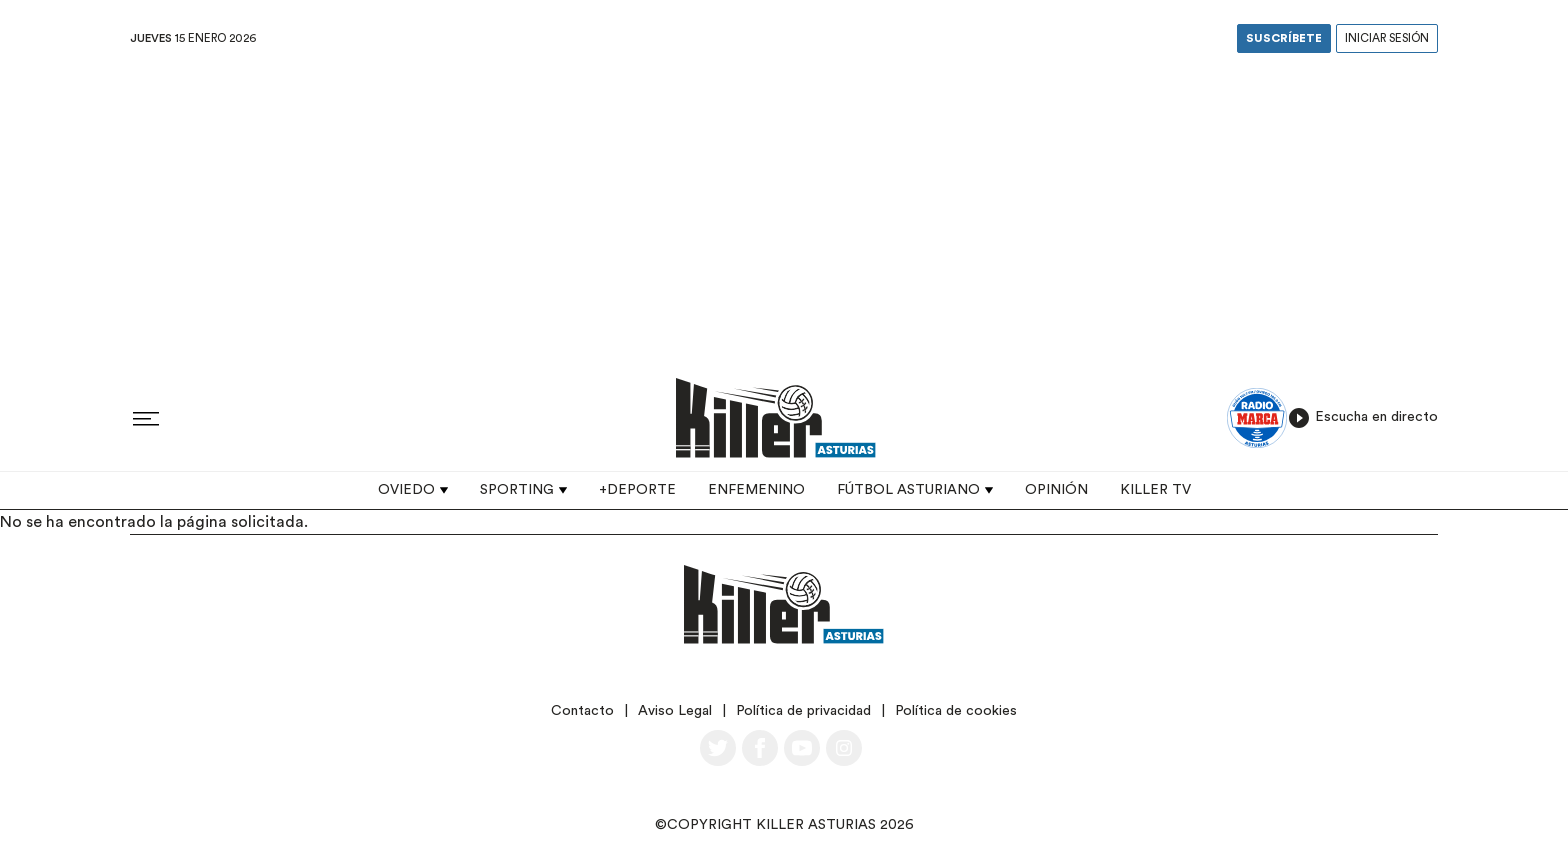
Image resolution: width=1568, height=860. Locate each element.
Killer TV (1155, 490)
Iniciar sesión (1387, 38)
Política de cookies (956, 711)
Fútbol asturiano (908, 490)
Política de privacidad (803, 711)
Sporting (517, 490)
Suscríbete (1284, 38)
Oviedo (406, 490)
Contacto (582, 711)
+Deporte (637, 490)
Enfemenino (756, 490)
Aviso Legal (675, 711)
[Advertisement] (784, 209)
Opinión (1056, 490)
